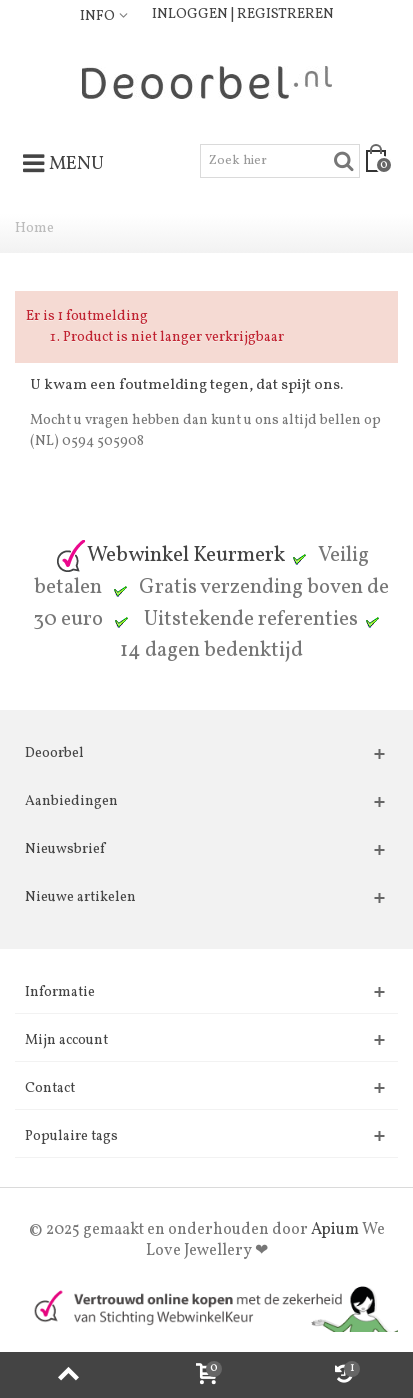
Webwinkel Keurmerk (170, 555)
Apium (335, 1230)
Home (34, 228)
